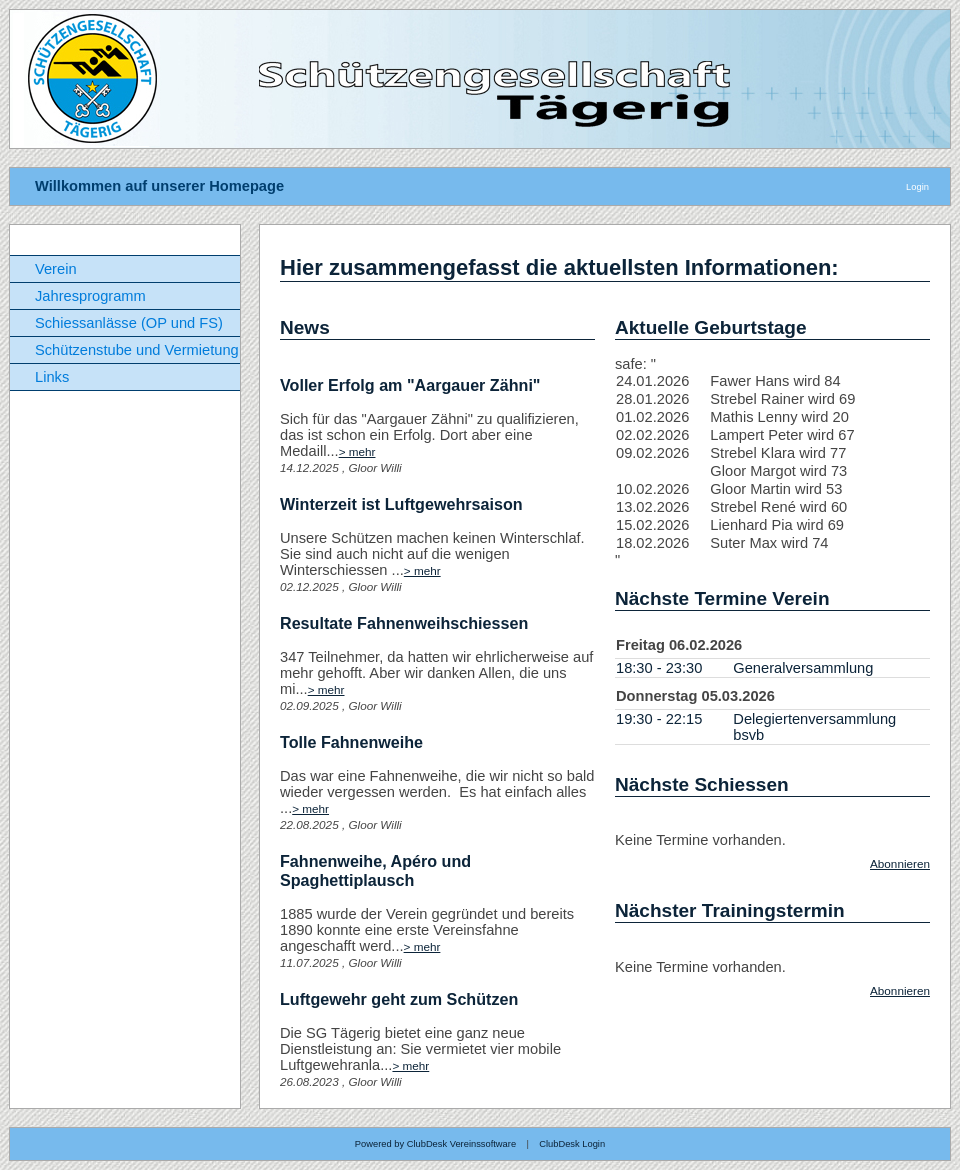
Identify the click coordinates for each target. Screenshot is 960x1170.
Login (917, 187)
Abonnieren (900, 863)
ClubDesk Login (572, 1144)
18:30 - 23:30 (659, 668)
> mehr (357, 451)
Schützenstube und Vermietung (137, 350)
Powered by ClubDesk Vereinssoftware (435, 1144)
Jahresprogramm (90, 296)
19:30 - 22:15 (659, 719)
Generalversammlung (803, 668)
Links (52, 377)
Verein (56, 269)
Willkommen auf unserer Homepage (159, 186)
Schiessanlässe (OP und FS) (129, 323)
